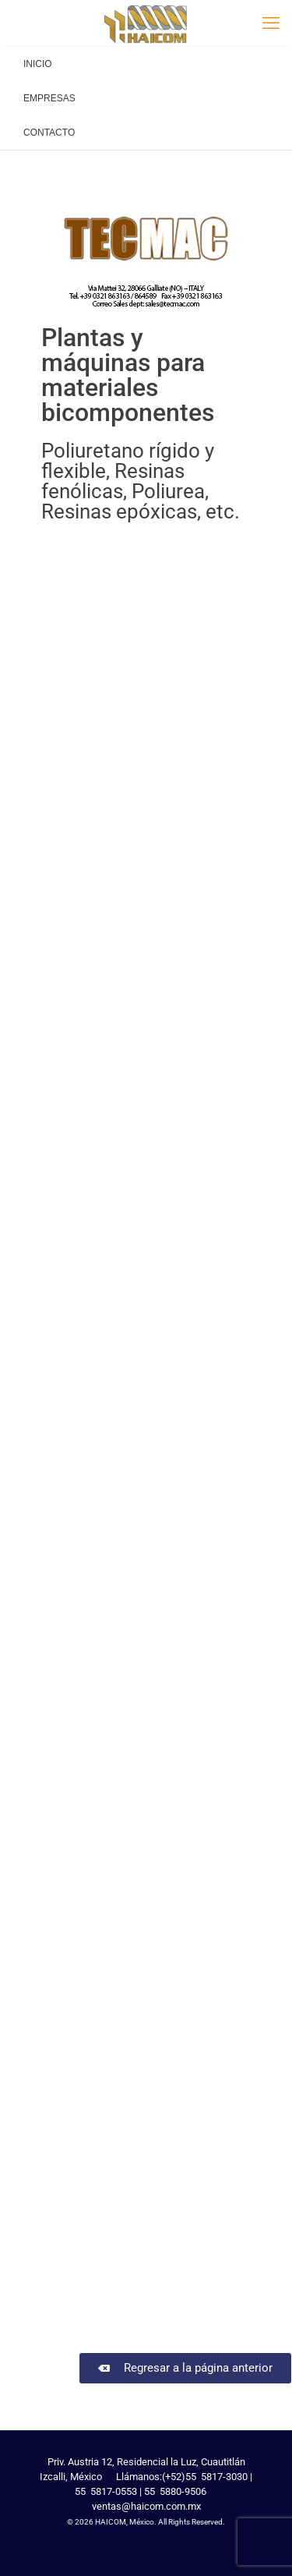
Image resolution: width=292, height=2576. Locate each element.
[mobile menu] (271, 23)
